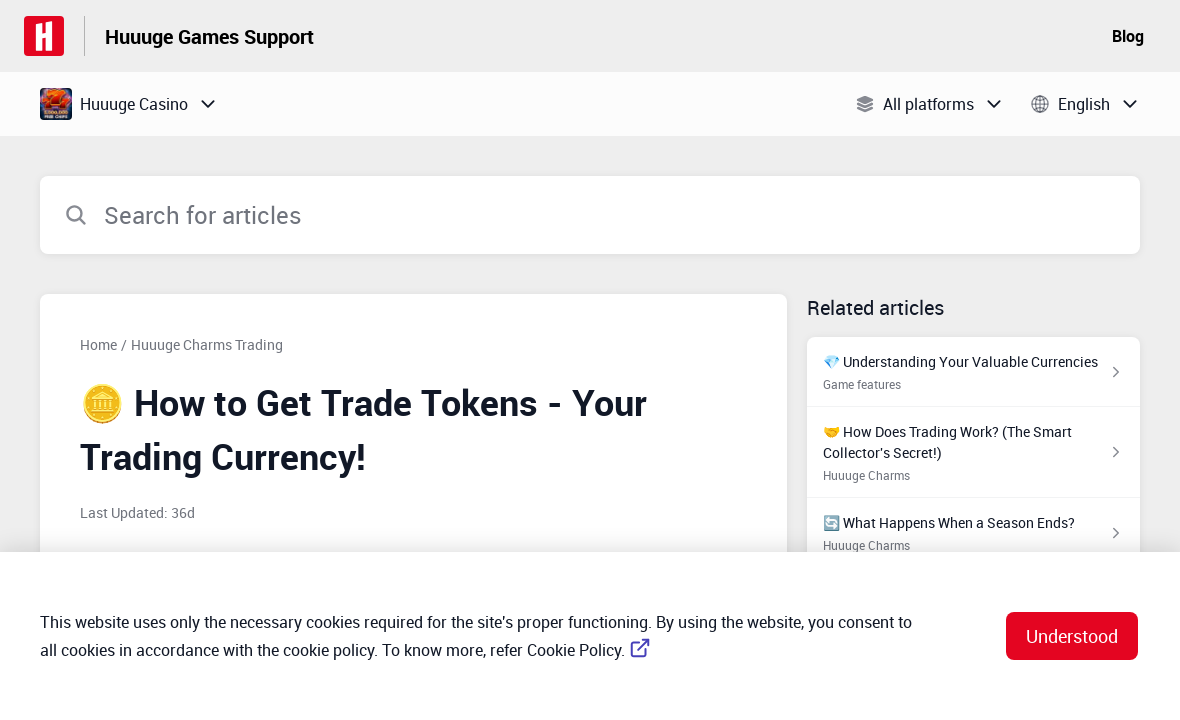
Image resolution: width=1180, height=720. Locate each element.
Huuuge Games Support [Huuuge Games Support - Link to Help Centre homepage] (209, 36)
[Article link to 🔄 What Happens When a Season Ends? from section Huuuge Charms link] (973, 533)
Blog (1128, 36)
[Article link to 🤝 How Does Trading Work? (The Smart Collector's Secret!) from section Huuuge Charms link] (973, 452)
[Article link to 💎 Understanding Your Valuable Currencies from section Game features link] (973, 372)
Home (98, 344)
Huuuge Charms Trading (207, 344)
